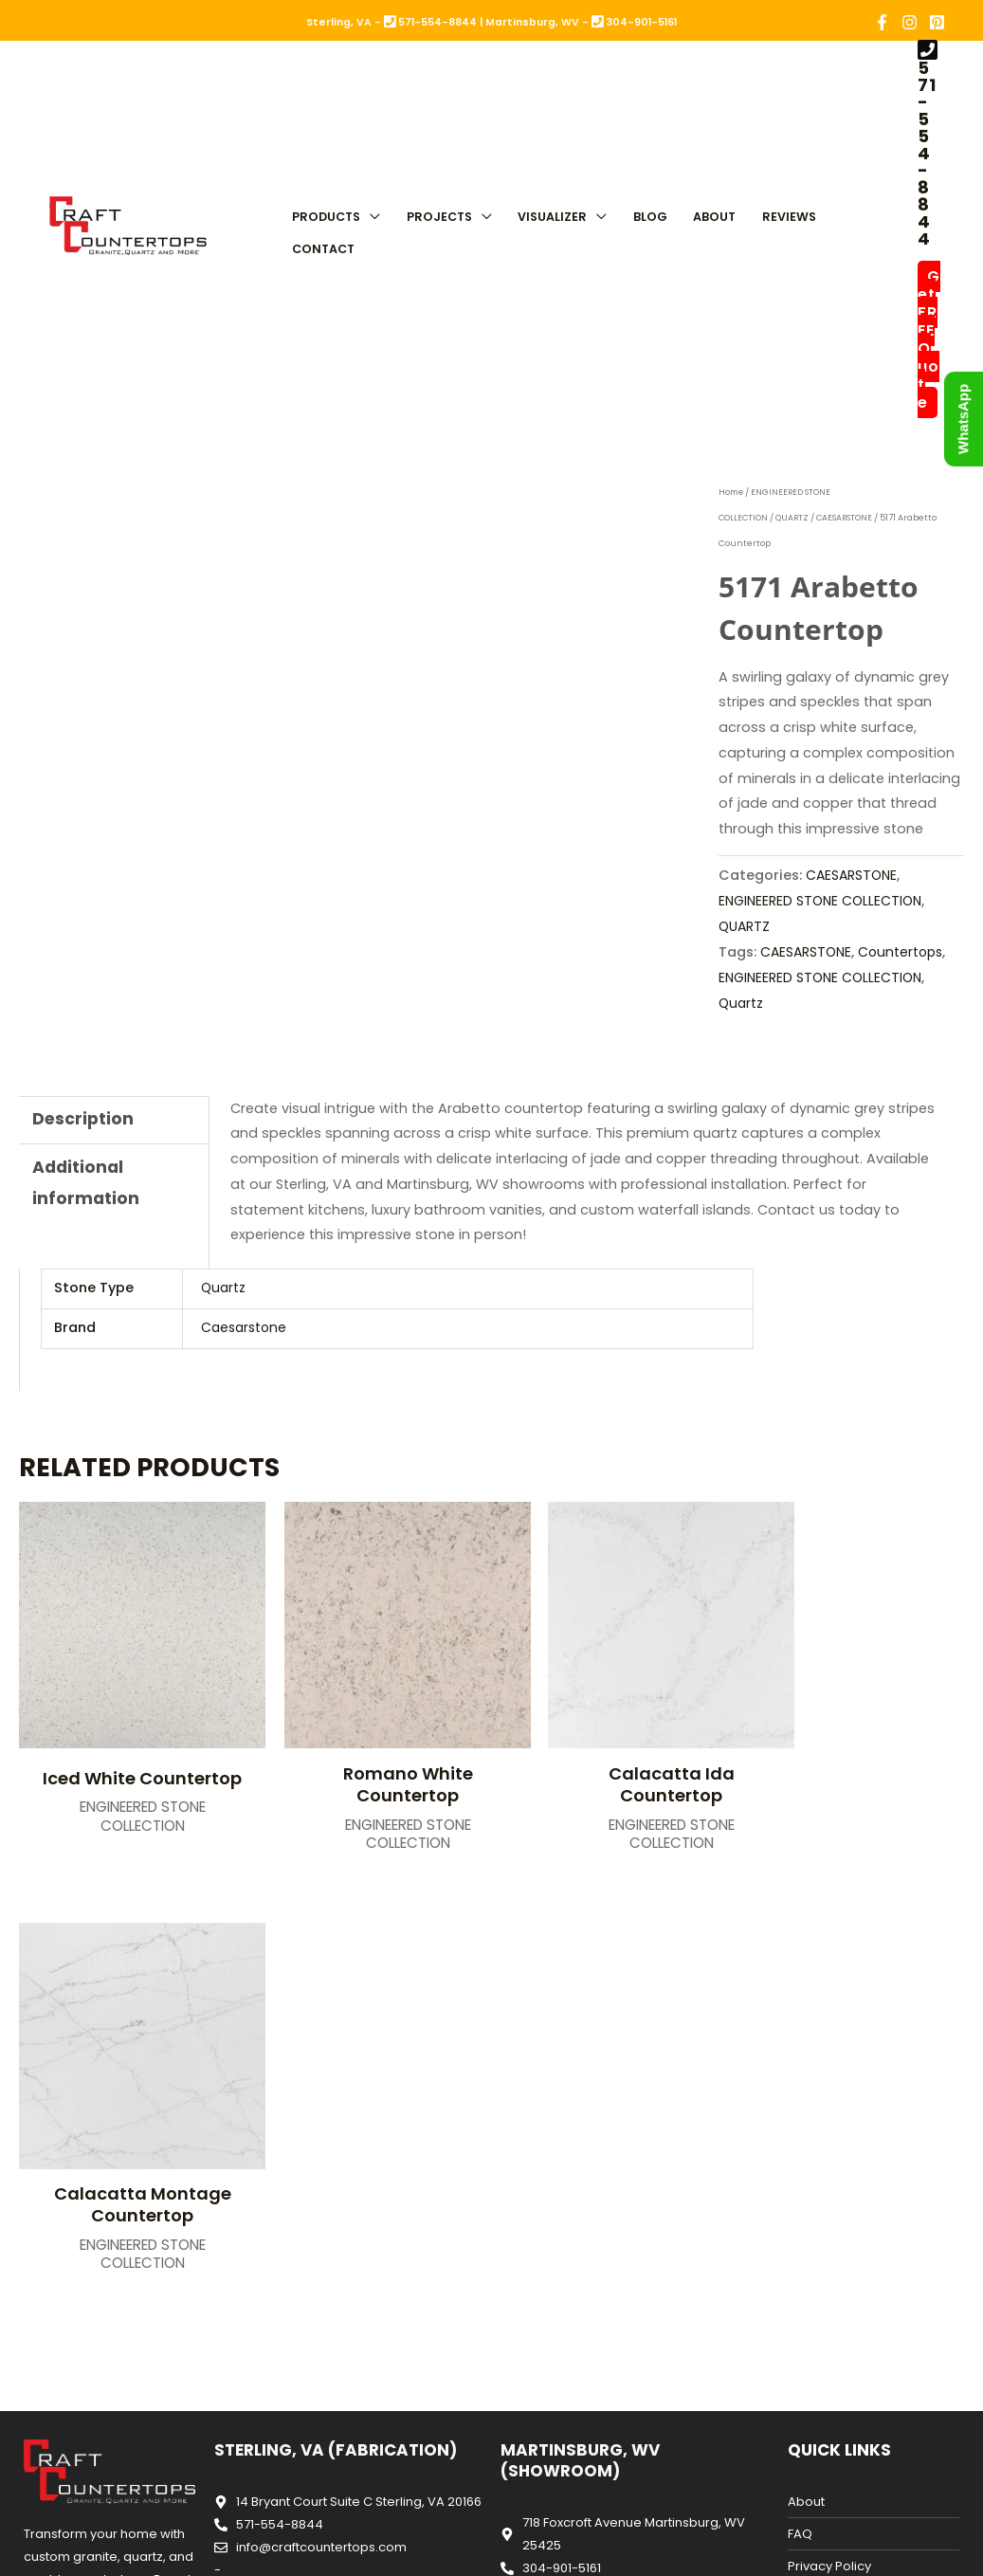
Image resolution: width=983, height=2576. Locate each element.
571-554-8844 (927, 153)
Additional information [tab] (86, 1184)
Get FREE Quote (929, 339)
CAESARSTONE (848, 517)
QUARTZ (794, 517)
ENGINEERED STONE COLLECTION (823, 900)
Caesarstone (246, 1326)
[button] (370, 213)
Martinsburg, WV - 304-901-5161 (581, 22)
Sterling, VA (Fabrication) (335, 2005)
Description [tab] (84, 1118)
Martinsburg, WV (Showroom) (580, 2015)
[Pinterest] (937, 22)
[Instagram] (909, 22)
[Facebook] (882, 22)
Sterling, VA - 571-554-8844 (391, 22)
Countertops (763, 976)
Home (732, 492)
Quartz (831, 1002)
